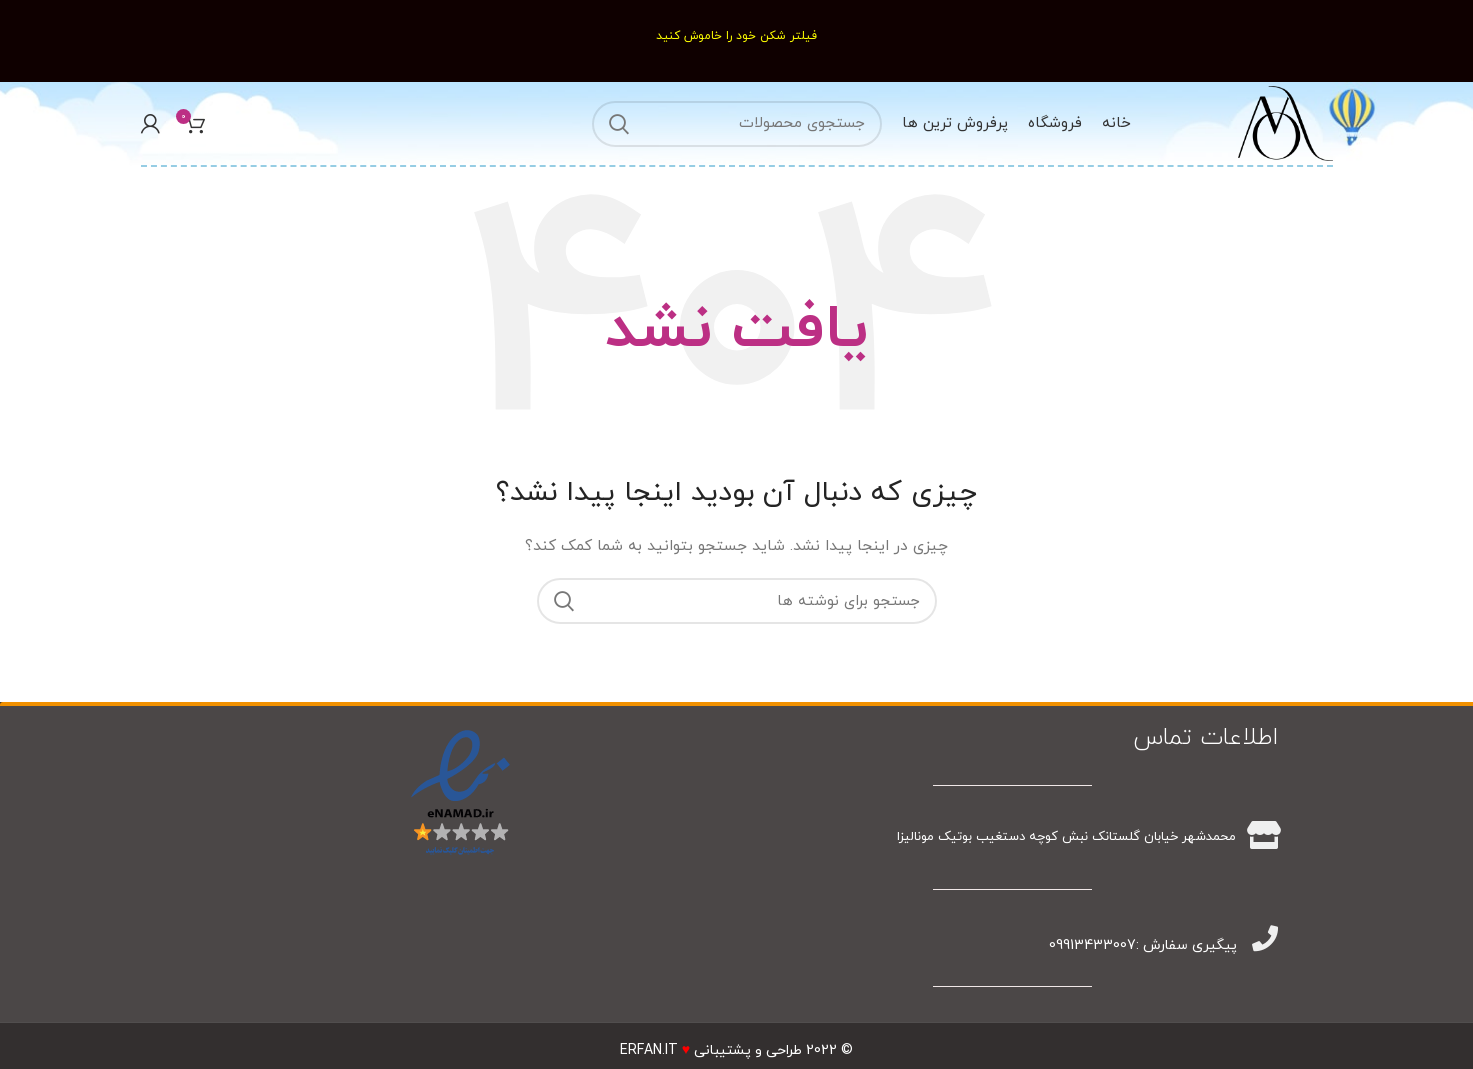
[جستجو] (737, 124)
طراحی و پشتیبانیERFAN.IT (711, 1050)
